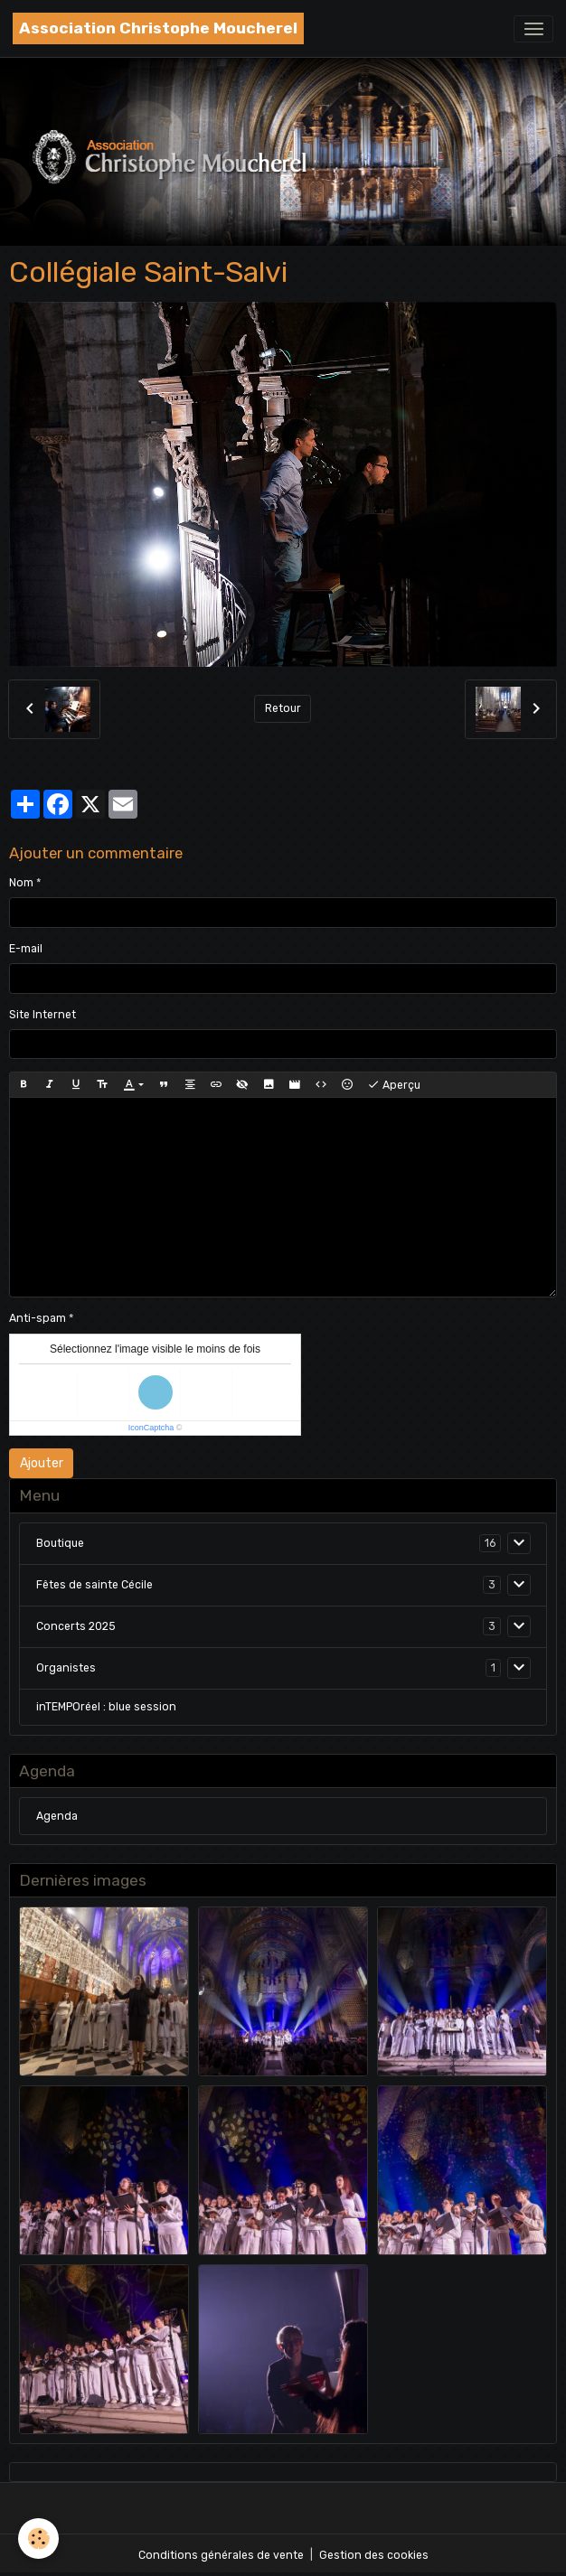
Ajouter (41, 1463)
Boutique (60, 1543)
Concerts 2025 (76, 1626)
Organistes (66, 1668)
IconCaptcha (151, 1427)
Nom (21, 882)
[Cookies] (38, 2538)
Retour (283, 708)
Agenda (57, 1816)
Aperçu (393, 1085)
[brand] (158, 28)
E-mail (25, 948)
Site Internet (42, 1014)
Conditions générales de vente (221, 2555)
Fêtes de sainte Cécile (94, 1584)
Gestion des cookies (374, 2555)
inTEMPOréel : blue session (106, 1706)
